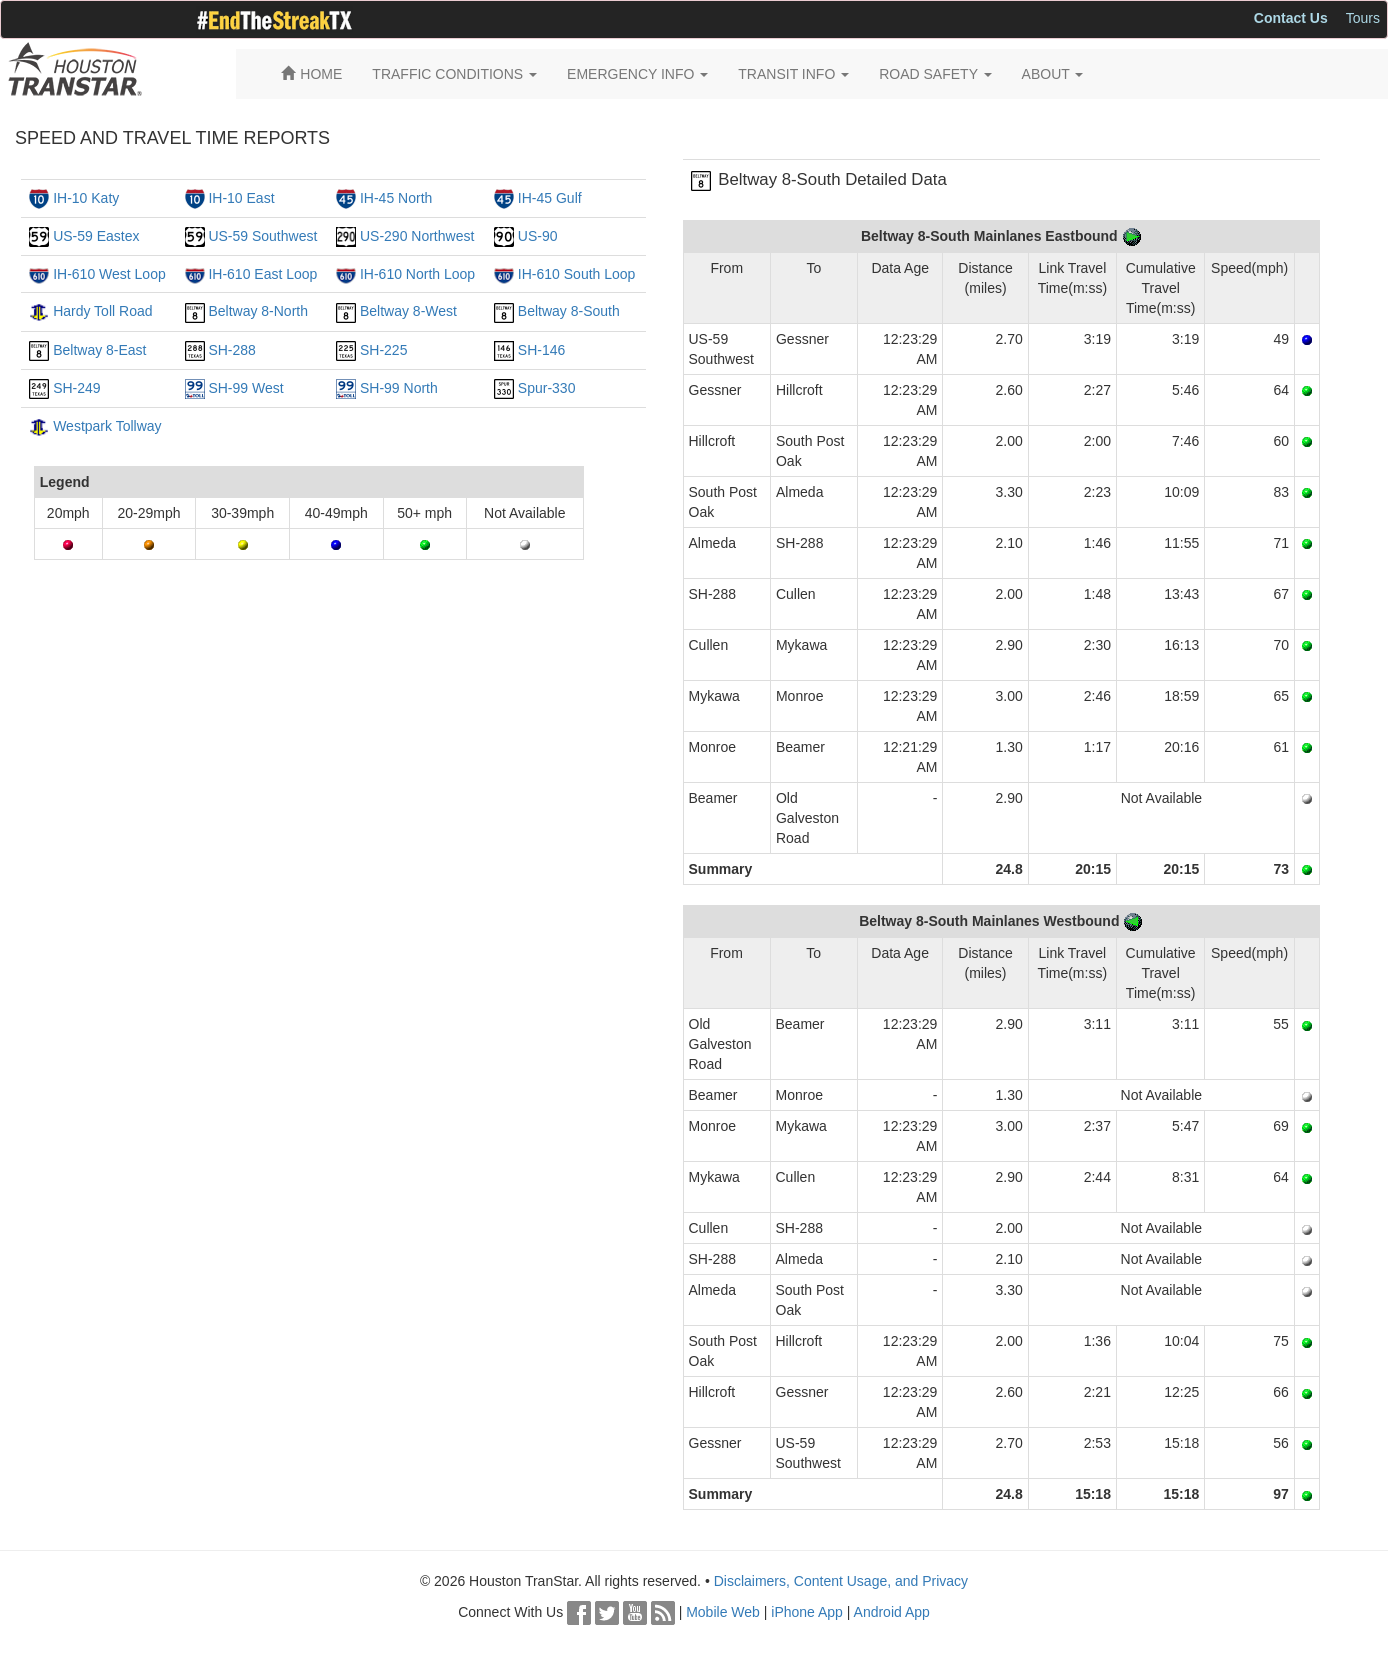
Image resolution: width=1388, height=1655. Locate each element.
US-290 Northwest (417, 236)
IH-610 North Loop (417, 274)
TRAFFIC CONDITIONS (454, 74)
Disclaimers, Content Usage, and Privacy (841, 1581)
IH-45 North (396, 198)
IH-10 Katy (86, 198)
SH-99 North (399, 388)
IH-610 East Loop (262, 274)
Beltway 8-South (569, 311)
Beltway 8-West (408, 311)
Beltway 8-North (258, 311)
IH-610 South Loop (577, 274)
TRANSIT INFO (793, 74)
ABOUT (1053, 74)
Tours (1363, 18)
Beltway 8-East (99, 350)
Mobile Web (723, 1612)
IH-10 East (241, 198)
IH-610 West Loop (109, 274)
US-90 (538, 236)
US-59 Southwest (262, 236)
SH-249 (76, 388)
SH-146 (541, 350)
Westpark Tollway (107, 426)
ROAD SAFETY (935, 74)
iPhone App (807, 1612)
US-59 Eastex (96, 236)
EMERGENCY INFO (637, 74)
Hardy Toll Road (102, 311)
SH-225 (383, 350)
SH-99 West (245, 388)
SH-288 (231, 350)
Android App (892, 1612)
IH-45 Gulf (550, 198)
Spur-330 (547, 388)
